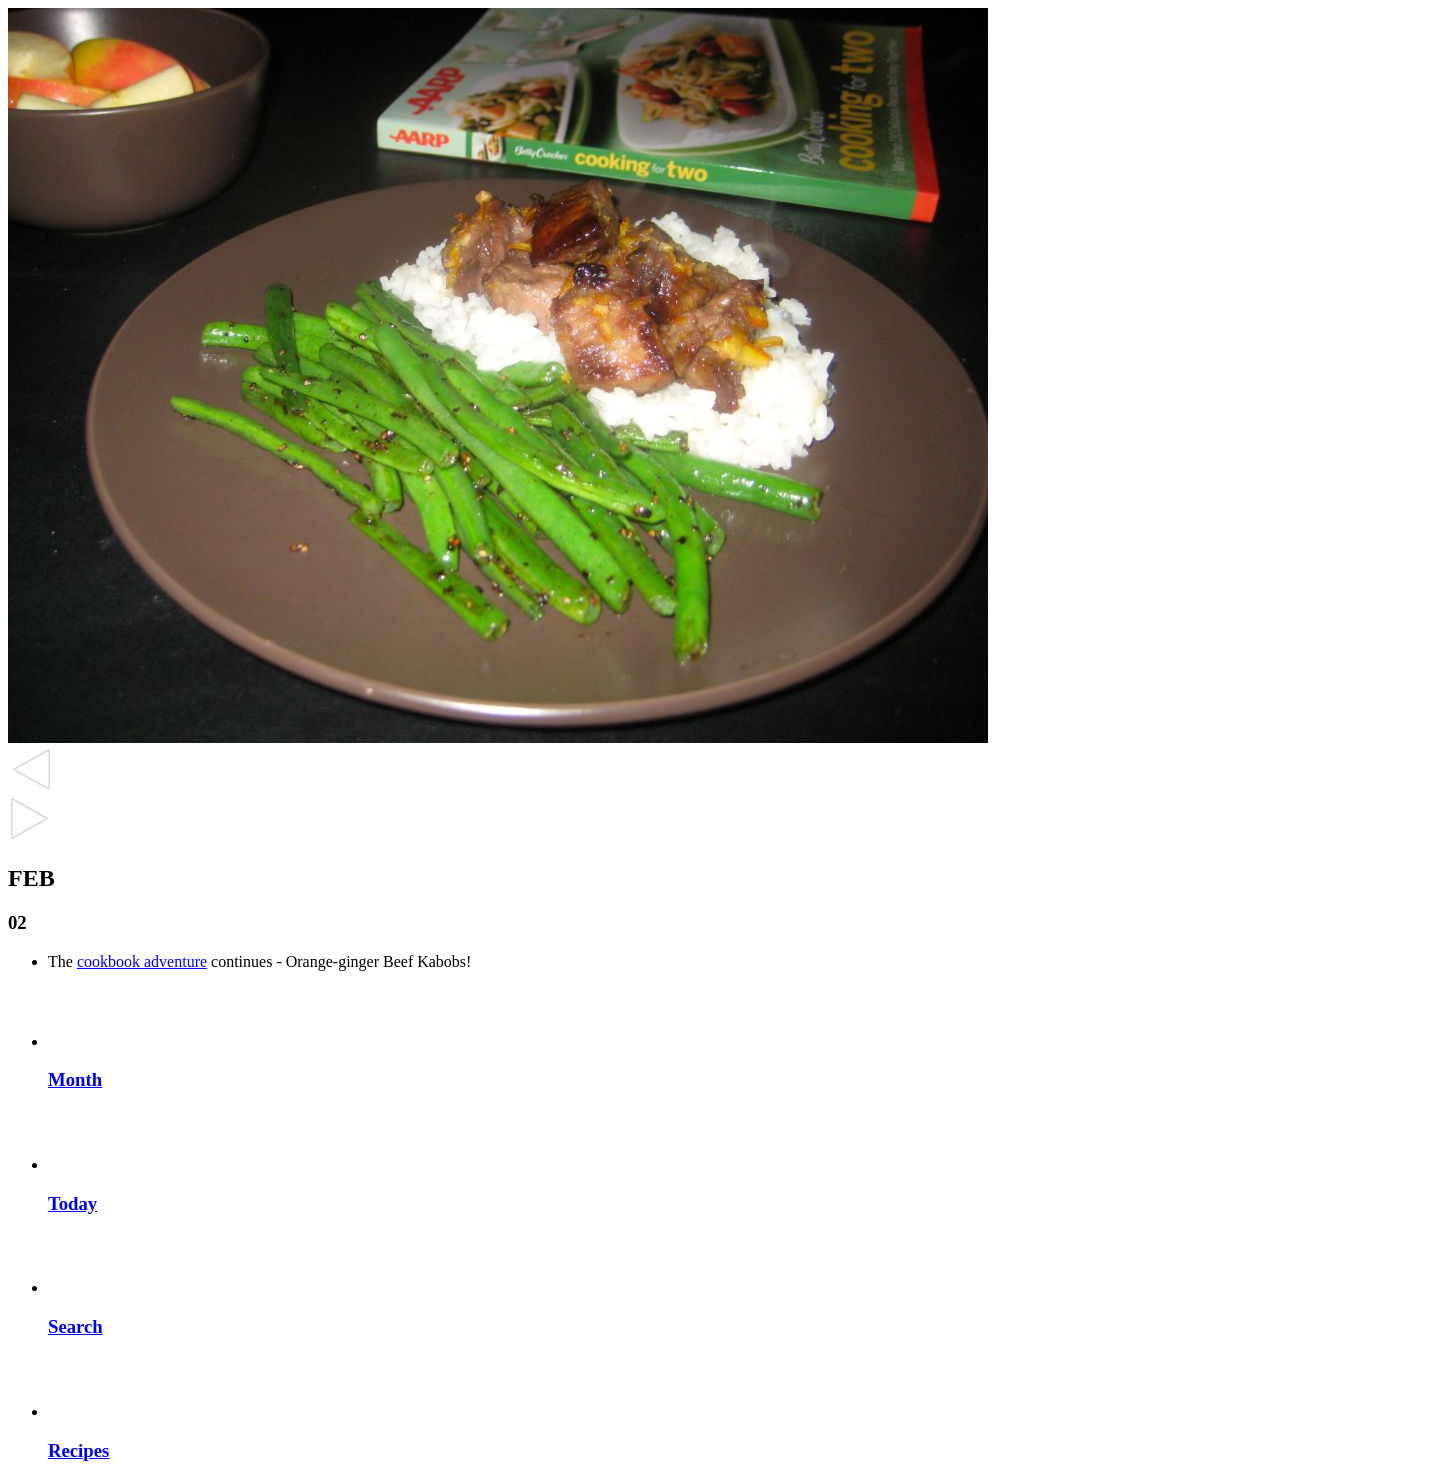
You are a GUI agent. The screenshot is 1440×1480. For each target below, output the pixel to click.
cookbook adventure (142, 961)
